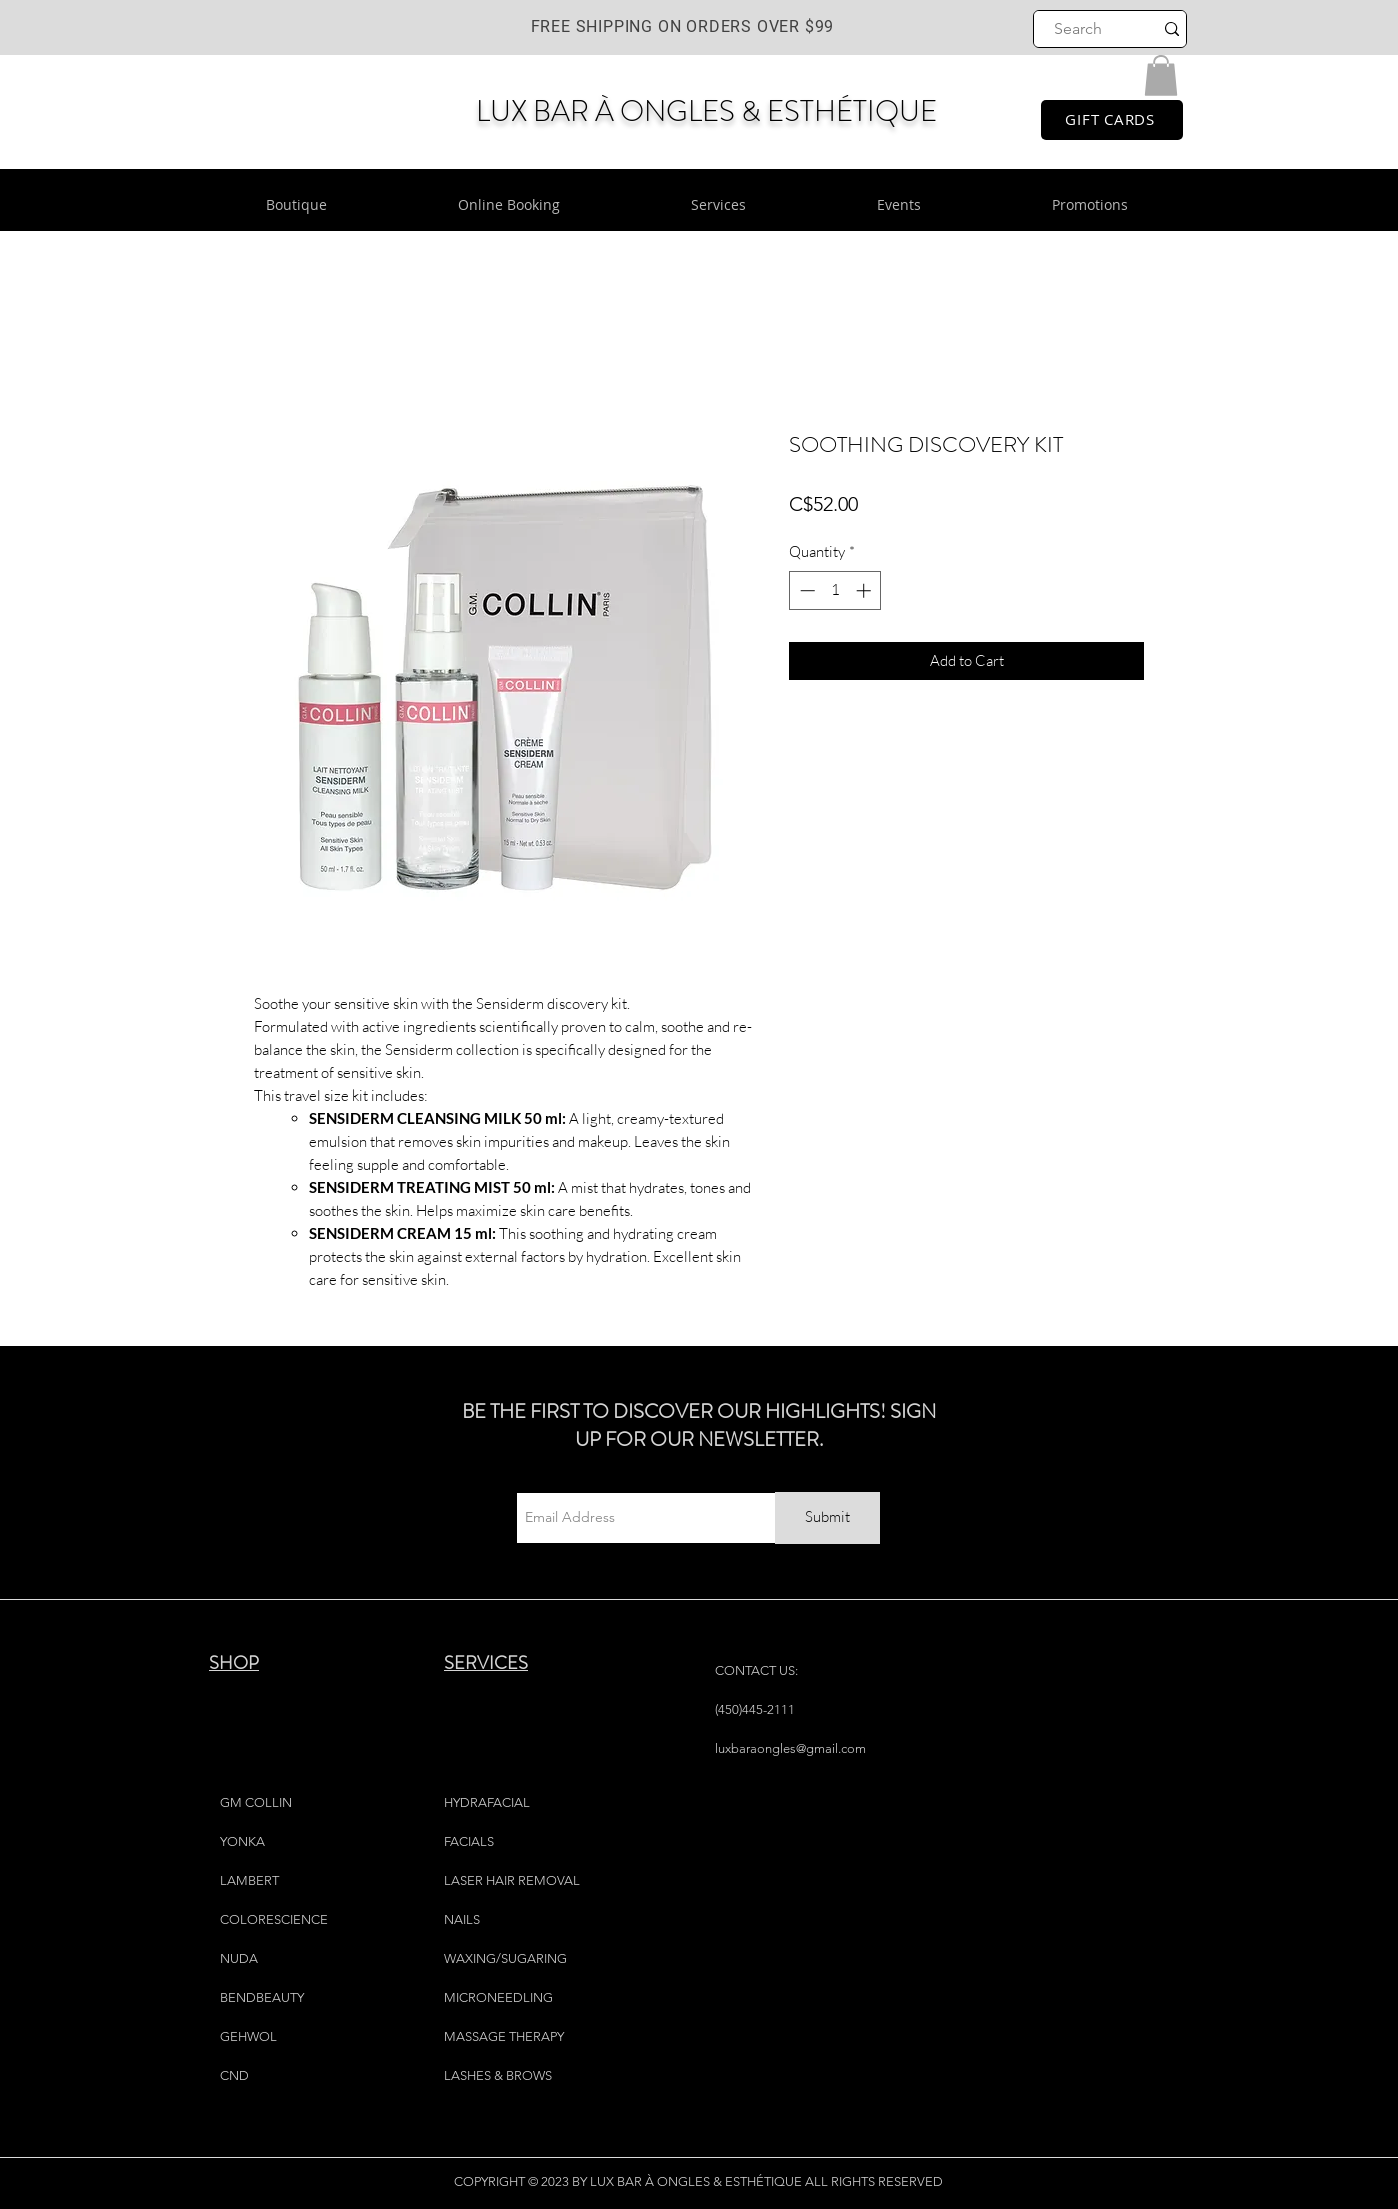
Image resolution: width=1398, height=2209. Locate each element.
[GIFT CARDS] (1112, 120)
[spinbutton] (835, 590)
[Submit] (827, 1518)
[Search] (1078, 29)
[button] (1161, 75)
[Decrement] (805, 590)
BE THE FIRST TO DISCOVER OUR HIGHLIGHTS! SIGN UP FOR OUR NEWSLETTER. (699, 1425)
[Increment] (865, 590)
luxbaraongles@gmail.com (790, 1748)
